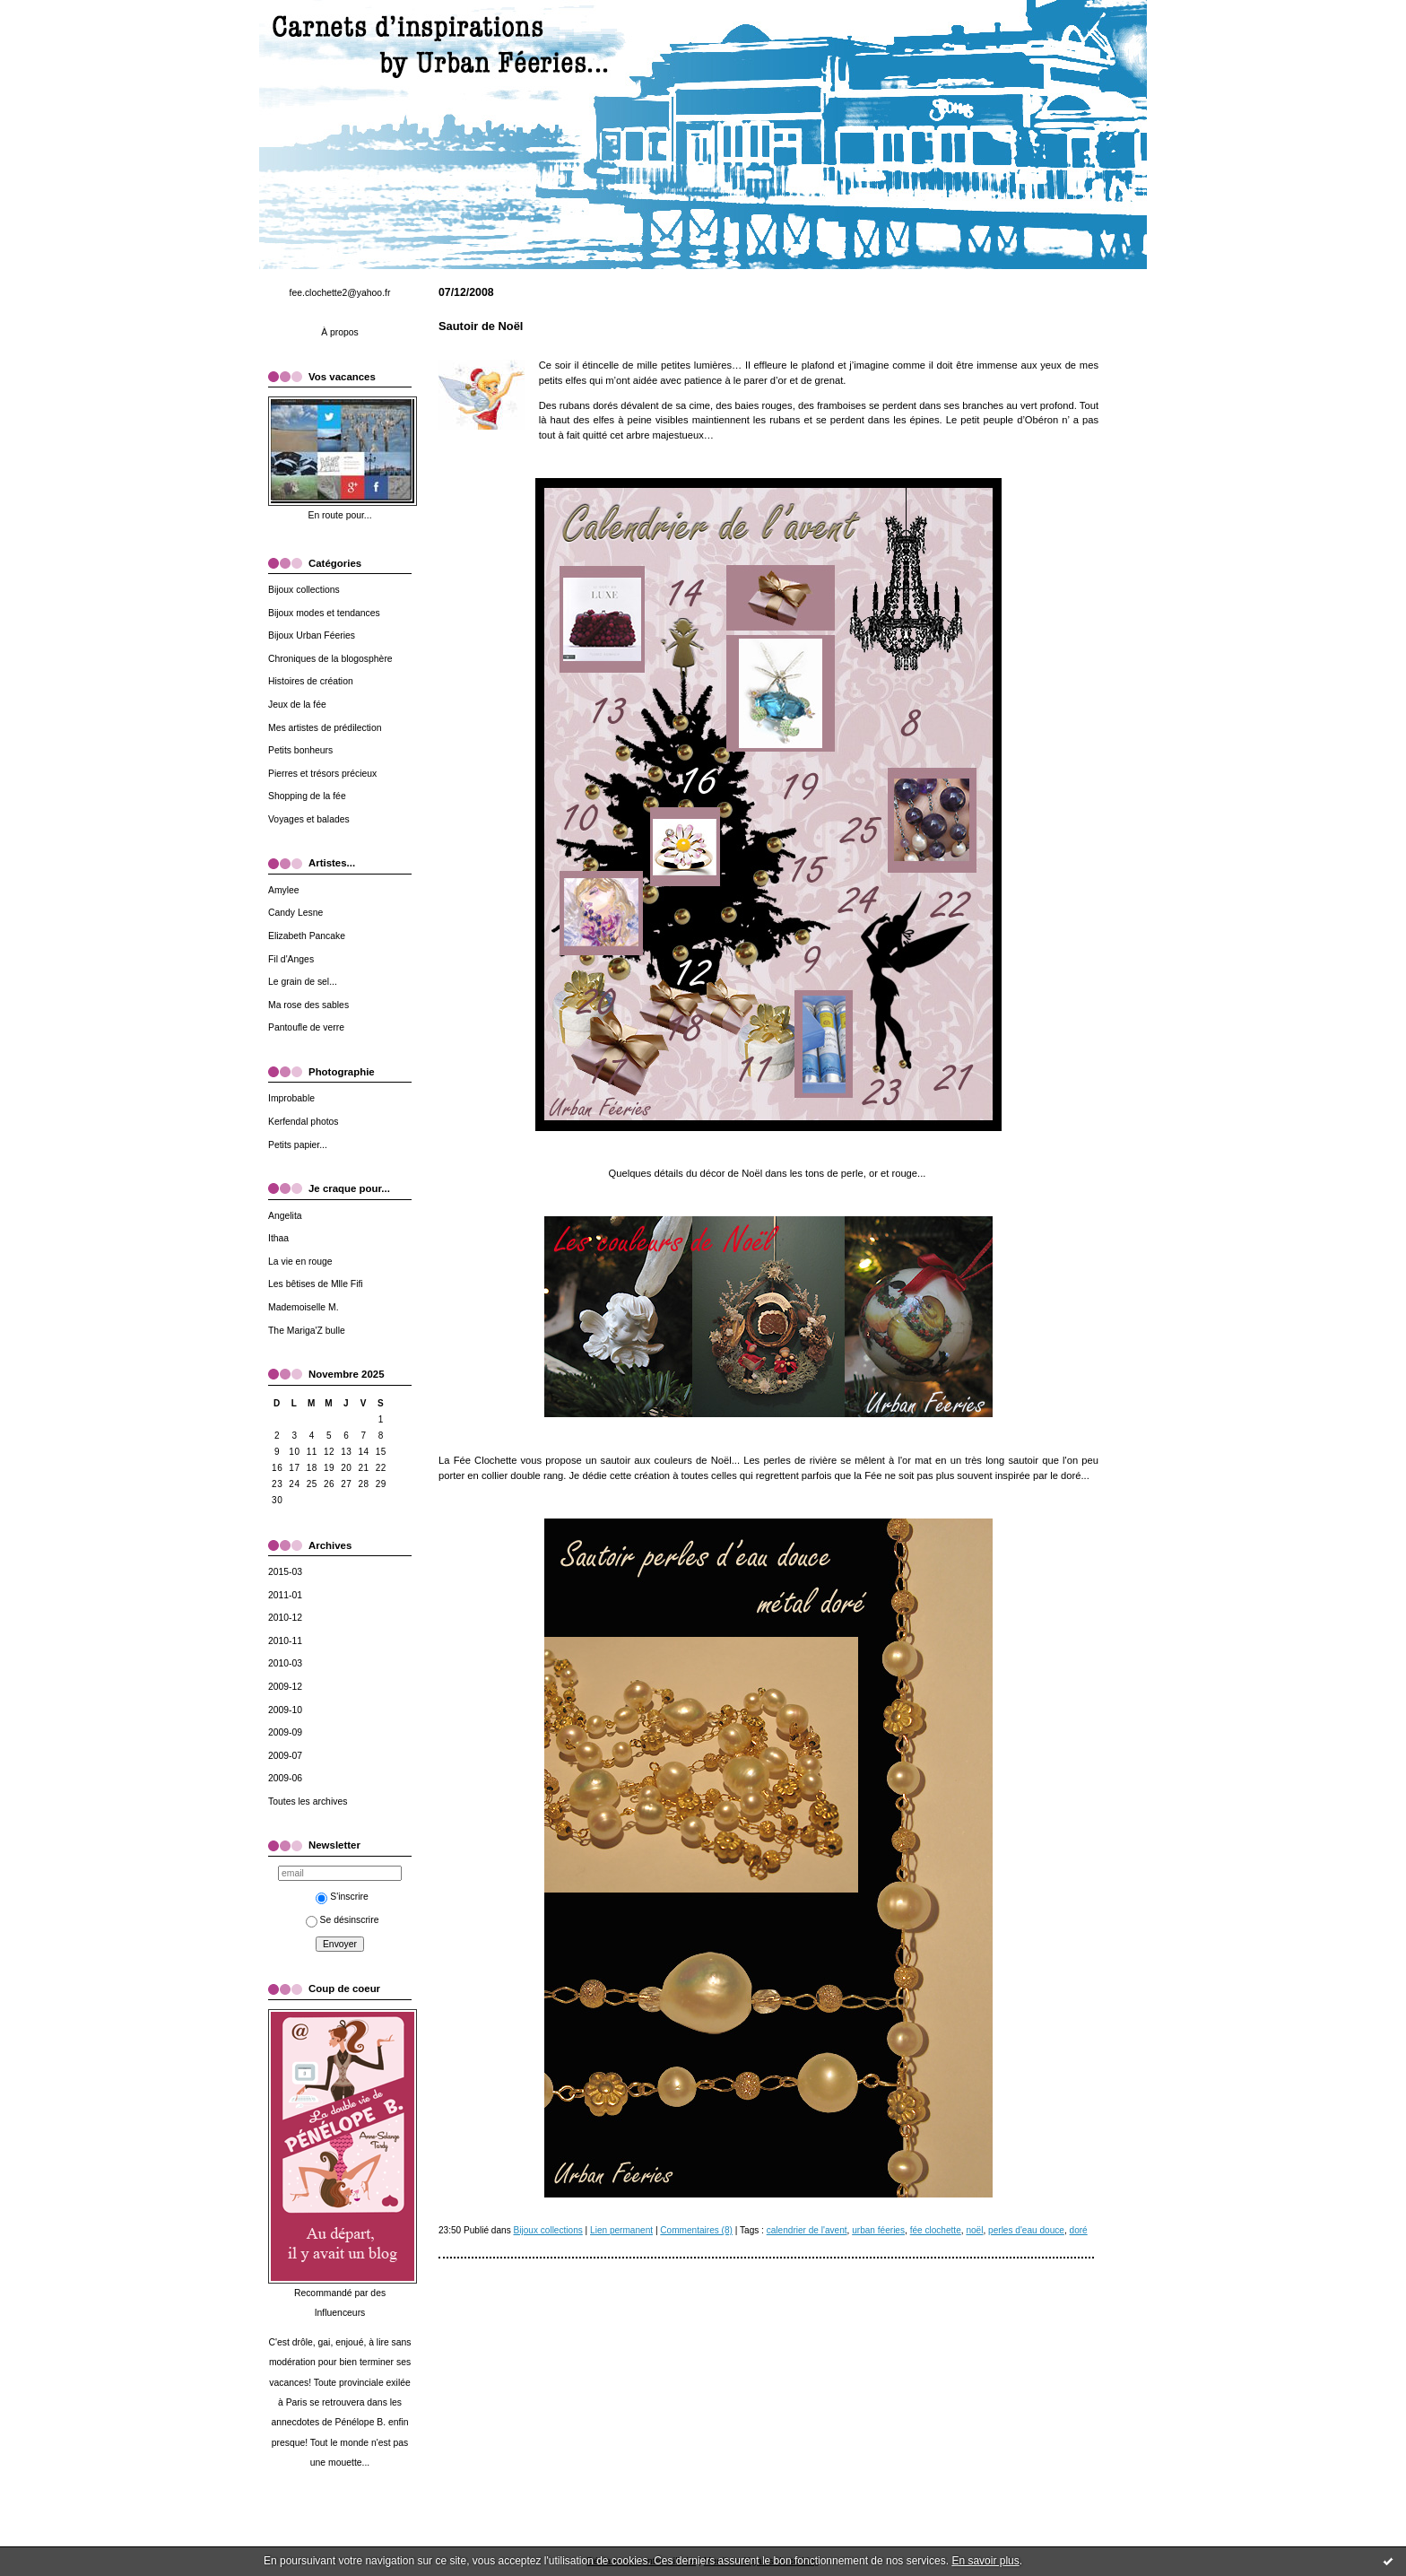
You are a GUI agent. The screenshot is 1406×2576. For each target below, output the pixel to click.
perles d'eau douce (1026, 2230)
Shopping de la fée (307, 796)
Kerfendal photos (303, 1122)
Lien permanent (621, 2230)
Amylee (283, 890)
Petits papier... (297, 1145)
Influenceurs (340, 2313)
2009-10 (285, 1710)
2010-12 (285, 1618)
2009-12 (285, 1687)
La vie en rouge (300, 1261)
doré (1079, 2230)
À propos (340, 332)
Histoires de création (310, 681)
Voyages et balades (309, 819)
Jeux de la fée (297, 704)
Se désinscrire (342, 1920)
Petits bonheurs (300, 750)
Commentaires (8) (696, 2230)
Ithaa (278, 1238)
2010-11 (285, 1641)
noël (974, 2230)
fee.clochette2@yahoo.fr (340, 293)
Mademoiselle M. (303, 1307)
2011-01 (285, 1595)
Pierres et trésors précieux (322, 774)
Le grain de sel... (302, 982)
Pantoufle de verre (306, 1027)
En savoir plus (985, 2560)
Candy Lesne (295, 913)
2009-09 (285, 1732)
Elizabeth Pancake (306, 936)
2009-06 (285, 1778)
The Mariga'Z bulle (306, 1331)
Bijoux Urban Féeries (311, 635)
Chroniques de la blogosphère (330, 659)
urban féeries (878, 2230)
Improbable (291, 1098)
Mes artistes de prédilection (324, 728)
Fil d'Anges (291, 959)
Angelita (285, 1216)
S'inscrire (342, 1897)
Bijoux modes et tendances (324, 613)
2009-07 (285, 1756)
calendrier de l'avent (807, 2230)
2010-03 (285, 1663)
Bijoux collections (304, 590)
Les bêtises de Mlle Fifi (315, 1284)
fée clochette (935, 2230)
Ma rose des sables (308, 1005)
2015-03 (285, 1572)
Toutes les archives (307, 1801)
